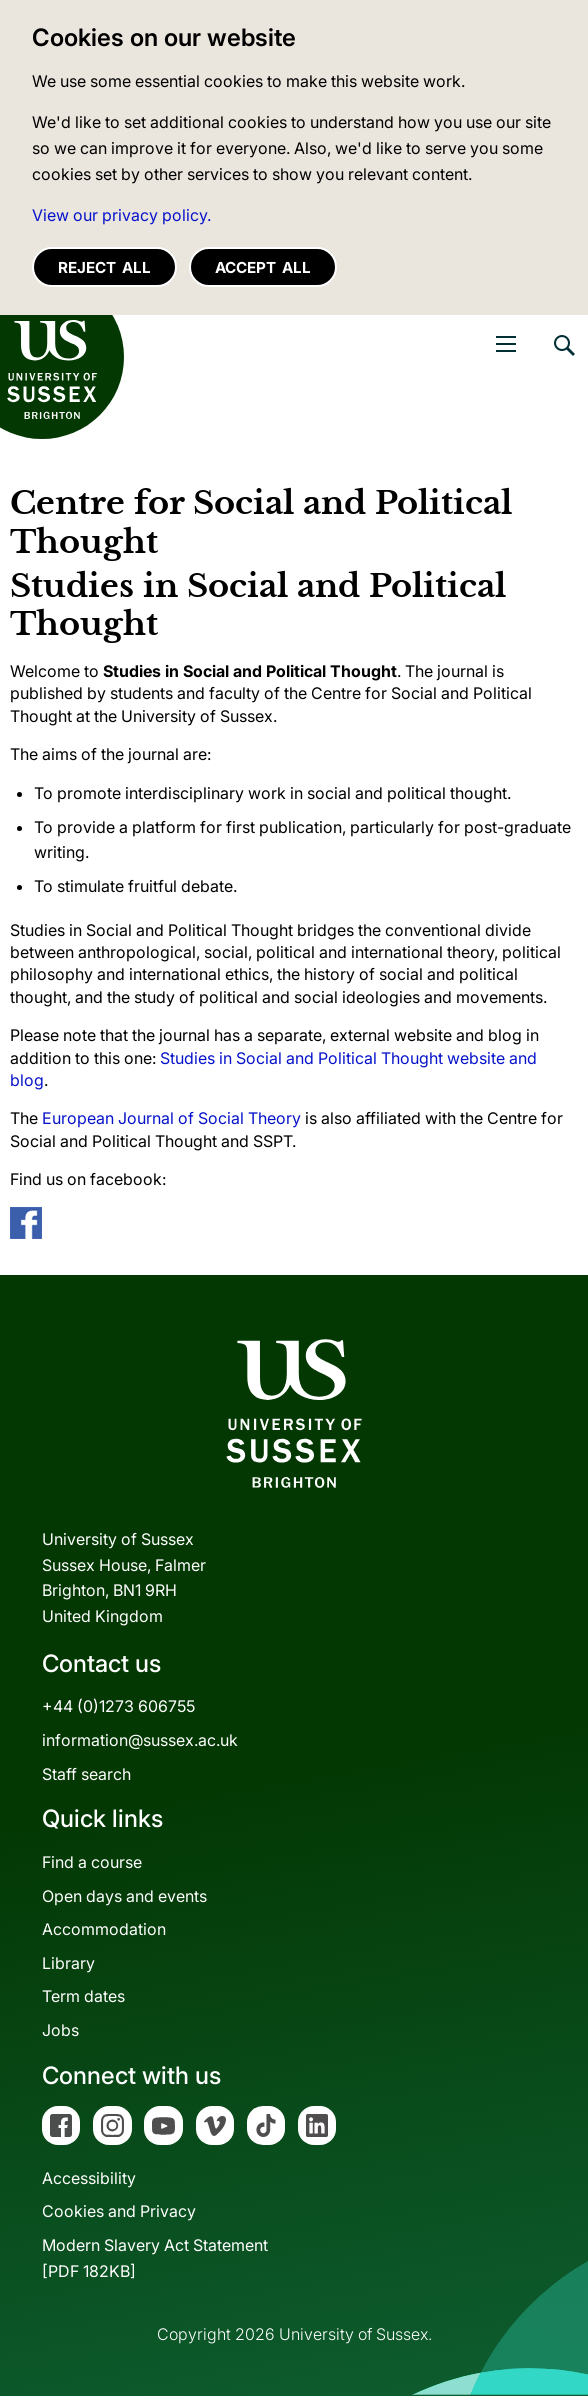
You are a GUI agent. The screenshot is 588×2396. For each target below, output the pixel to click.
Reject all (104, 267)
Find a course (92, 1862)
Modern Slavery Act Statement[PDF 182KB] (155, 2258)
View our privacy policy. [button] (121, 215)
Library (68, 1963)
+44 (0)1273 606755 (118, 1706)
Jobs (60, 2030)
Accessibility (89, 2178)
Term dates (83, 1996)
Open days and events (124, 1896)
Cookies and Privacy (119, 2211)
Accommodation (104, 1929)
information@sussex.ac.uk (140, 1740)
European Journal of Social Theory (171, 1118)
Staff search (86, 1774)
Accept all (263, 267)
